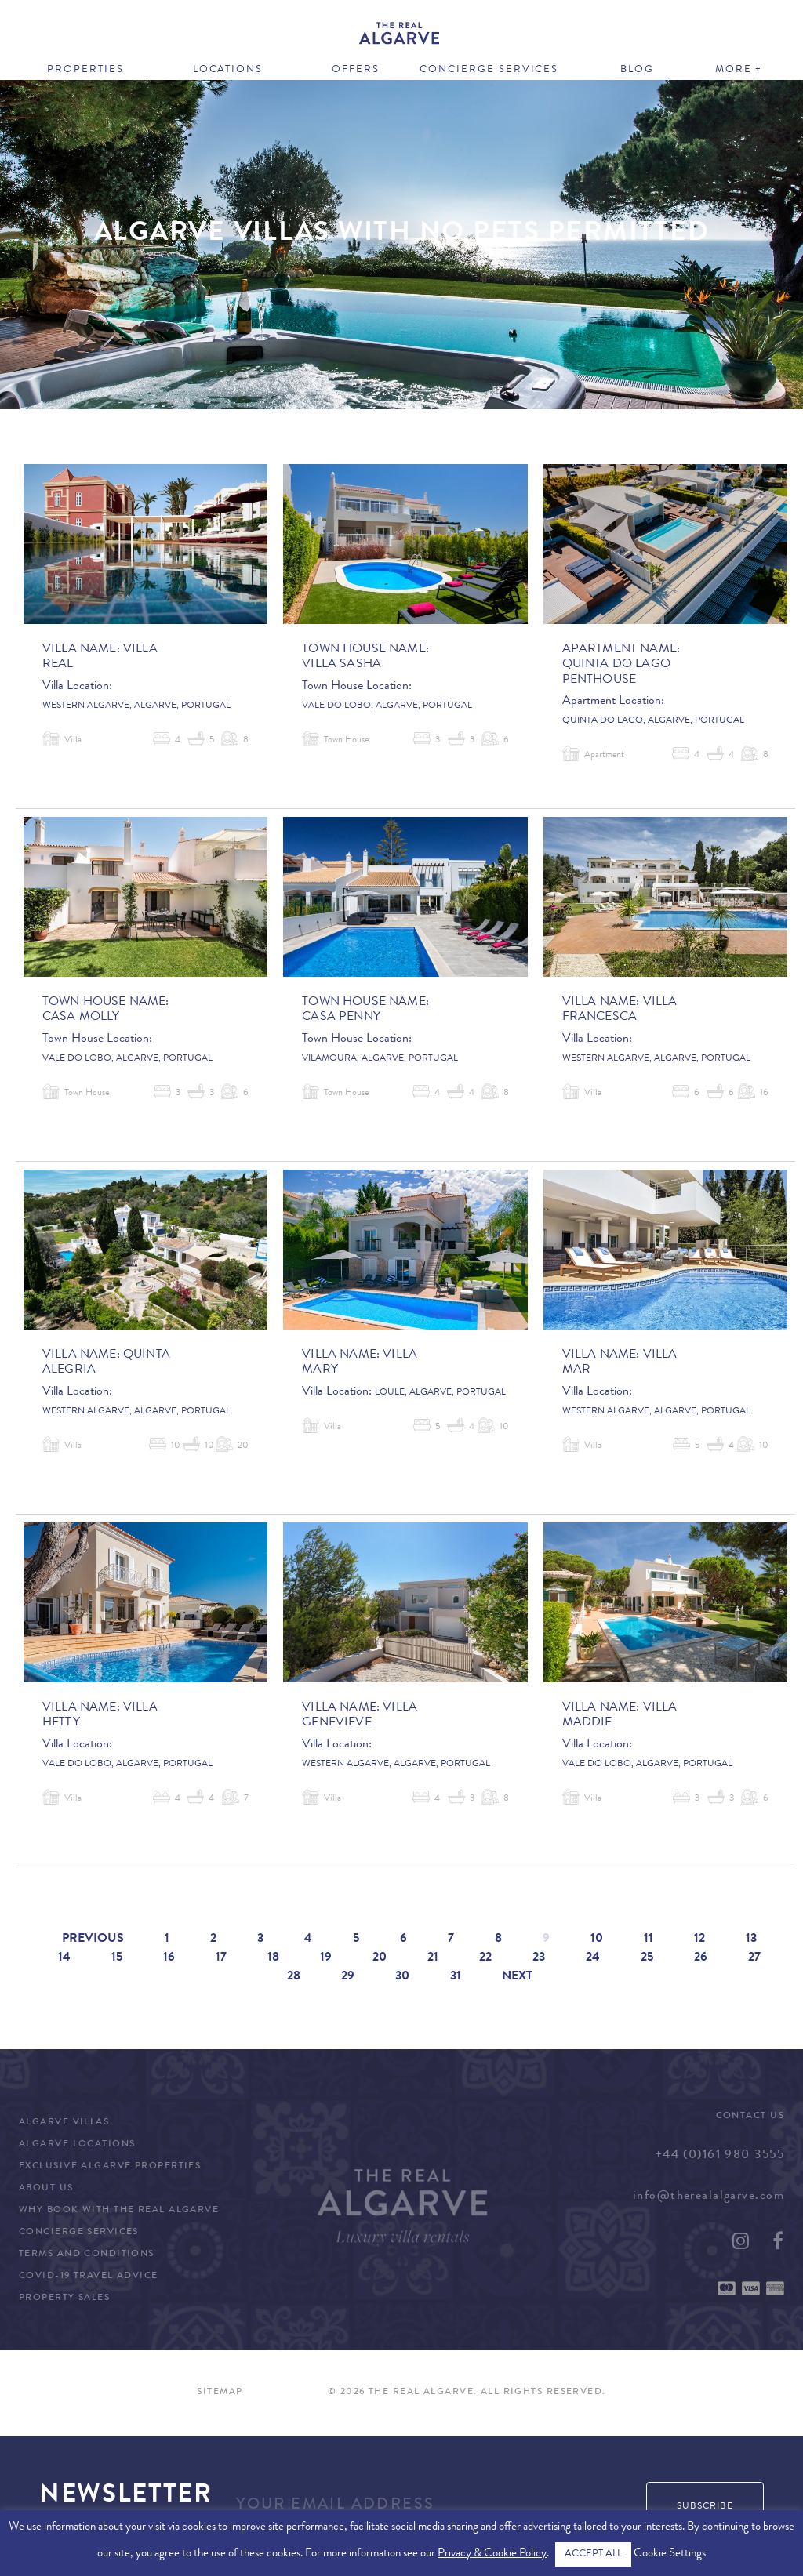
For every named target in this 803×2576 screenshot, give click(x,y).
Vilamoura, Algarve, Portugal (380, 1059)
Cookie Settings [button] (670, 2554)
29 (347, 1977)
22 (485, 1958)
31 (455, 1977)
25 (647, 1958)
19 (326, 1958)
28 (293, 1977)
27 (754, 1958)
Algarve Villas (64, 2123)
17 (221, 1958)
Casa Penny (341, 1017)
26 (700, 1958)
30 (402, 1977)
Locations (228, 70)
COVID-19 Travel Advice (88, 2276)
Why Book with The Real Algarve (119, 2210)
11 (648, 1939)
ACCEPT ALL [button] (593, 2554)
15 (116, 1958)
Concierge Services (489, 70)
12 (699, 1939)
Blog (637, 70)
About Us (46, 2188)
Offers (356, 70)
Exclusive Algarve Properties (110, 2166)
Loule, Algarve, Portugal (440, 1393)
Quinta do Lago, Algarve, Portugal (653, 721)
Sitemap (219, 2392)
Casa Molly (81, 1017)
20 (379, 1958)
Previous (93, 1939)
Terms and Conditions (86, 2254)
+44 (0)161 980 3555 (719, 2156)
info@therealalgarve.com (708, 2196)
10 (596, 1939)
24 (593, 1958)
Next (517, 1977)
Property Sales (64, 2298)
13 (751, 1939)
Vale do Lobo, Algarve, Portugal (387, 706)
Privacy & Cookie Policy (492, 2554)
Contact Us (750, 2116)
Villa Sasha (341, 665)
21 (432, 1958)
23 (538, 1958)
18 (273, 1958)
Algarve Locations (77, 2145)
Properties (85, 70)
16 (169, 1958)
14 (64, 1958)
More (733, 70)
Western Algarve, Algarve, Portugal (136, 706)
